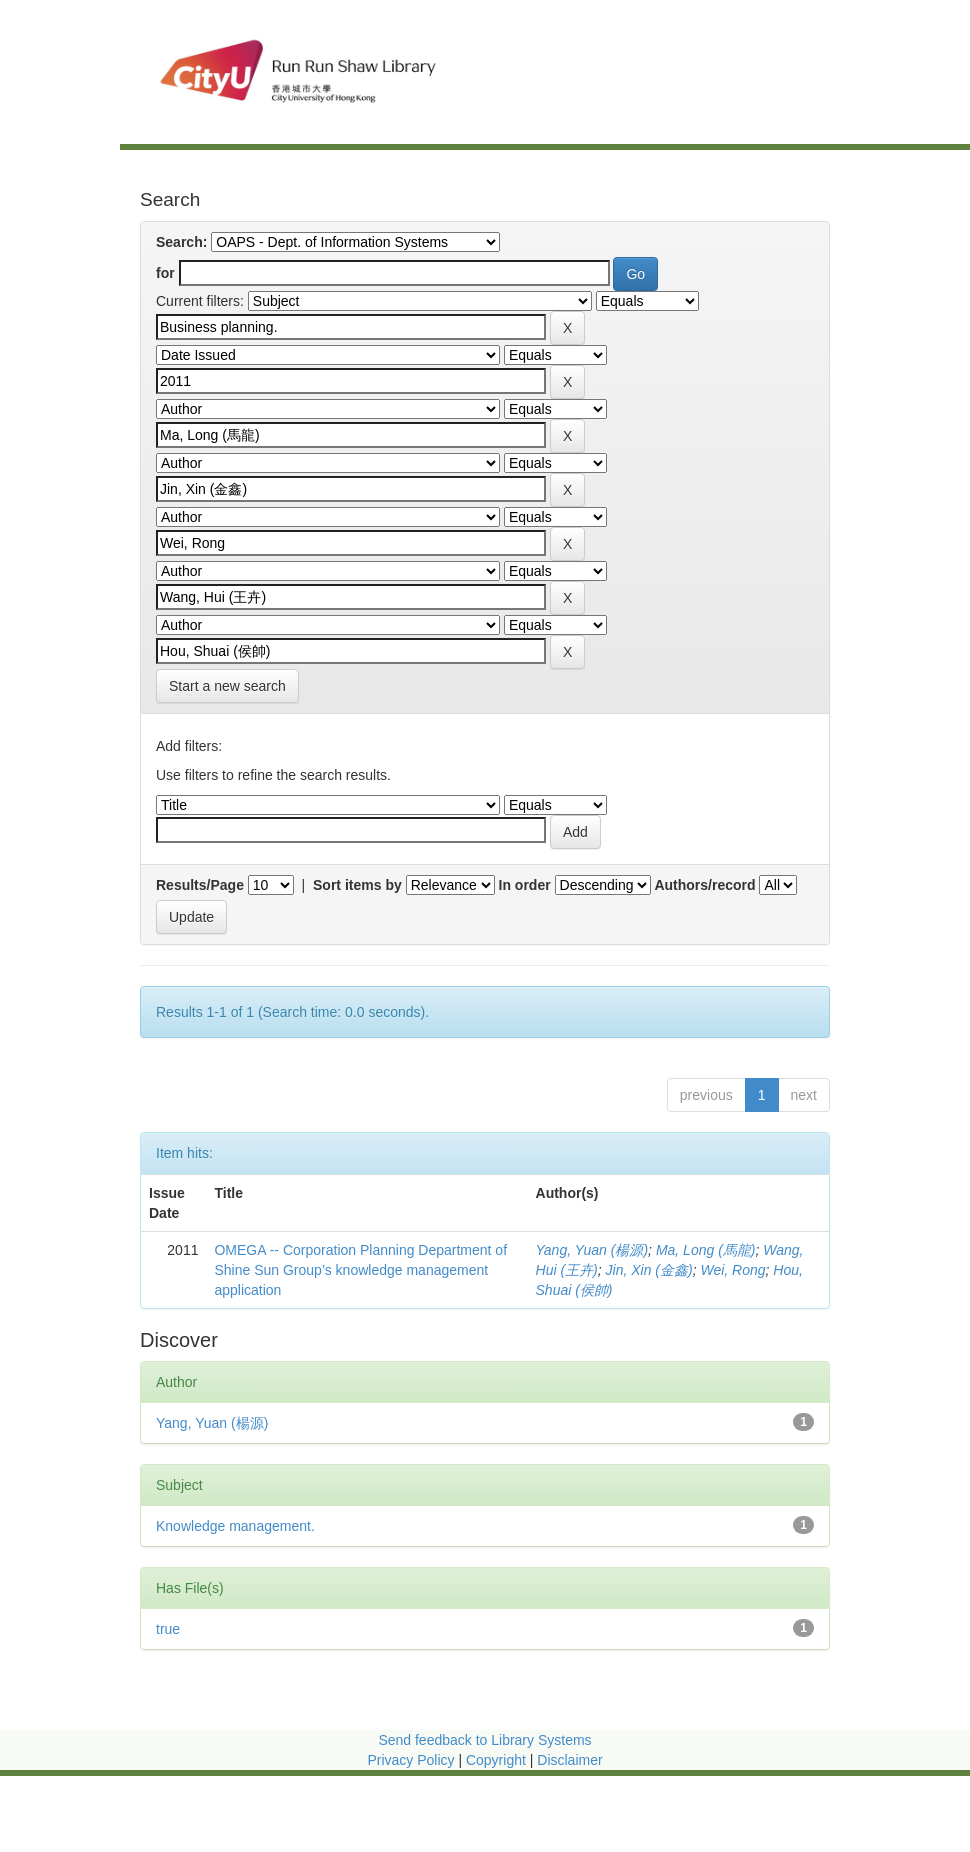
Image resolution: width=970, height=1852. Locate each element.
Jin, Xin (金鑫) (649, 1270)
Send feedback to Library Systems (484, 1740)
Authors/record (704, 885)
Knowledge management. (235, 1526)
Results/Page (200, 885)
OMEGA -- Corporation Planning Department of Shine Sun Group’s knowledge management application (360, 1270)
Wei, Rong (732, 1270)
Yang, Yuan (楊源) (592, 1250)
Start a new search (227, 686)
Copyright (498, 1760)
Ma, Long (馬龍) (706, 1250)
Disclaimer (569, 1760)
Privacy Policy (410, 1760)
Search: (181, 242)
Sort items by (357, 885)
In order (525, 885)
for (165, 273)
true (168, 1629)
